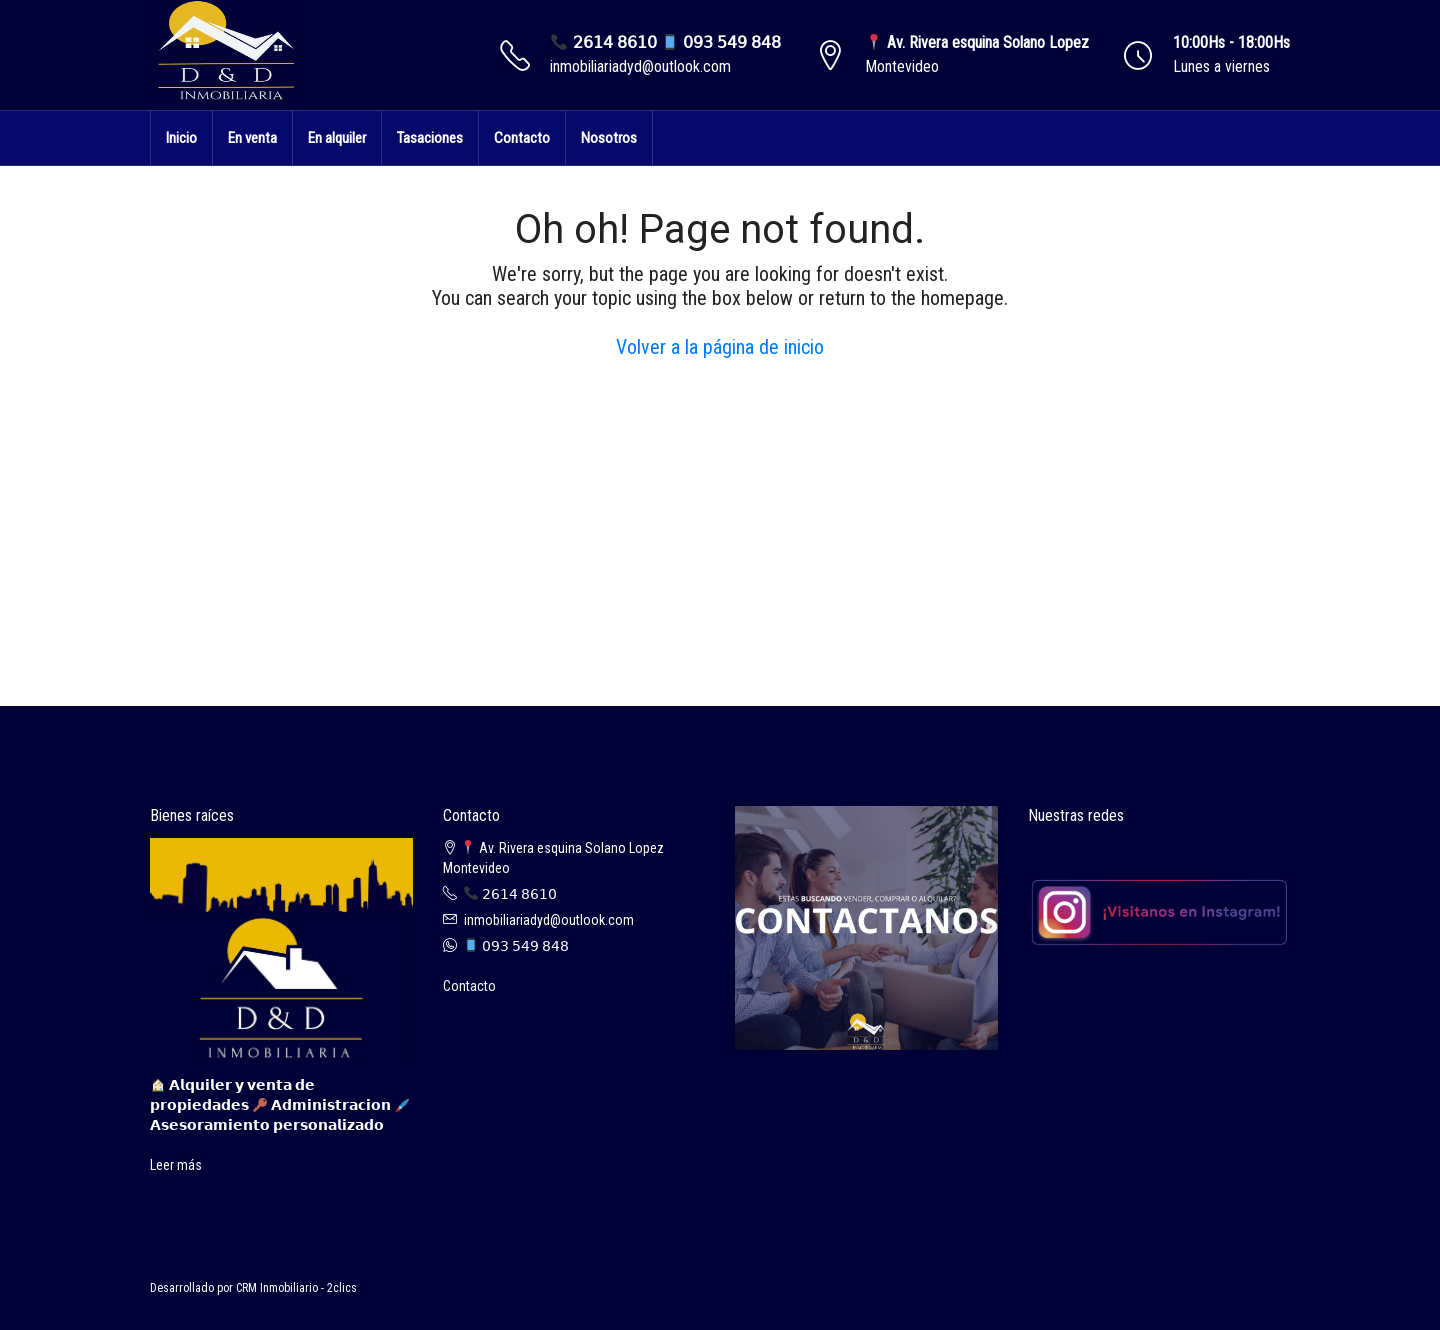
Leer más (176, 1165)
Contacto (522, 138)
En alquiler (337, 138)
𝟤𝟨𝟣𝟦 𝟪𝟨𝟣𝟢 (510, 894)
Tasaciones (430, 138)
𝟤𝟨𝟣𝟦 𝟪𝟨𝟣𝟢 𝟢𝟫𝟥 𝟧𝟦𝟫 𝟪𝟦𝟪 (665, 42)
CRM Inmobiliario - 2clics (296, 1288)
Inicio (181, 138)
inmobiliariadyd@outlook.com (640, 66)
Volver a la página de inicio (720, 347)
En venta (252, 138)
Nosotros (609, 138)
